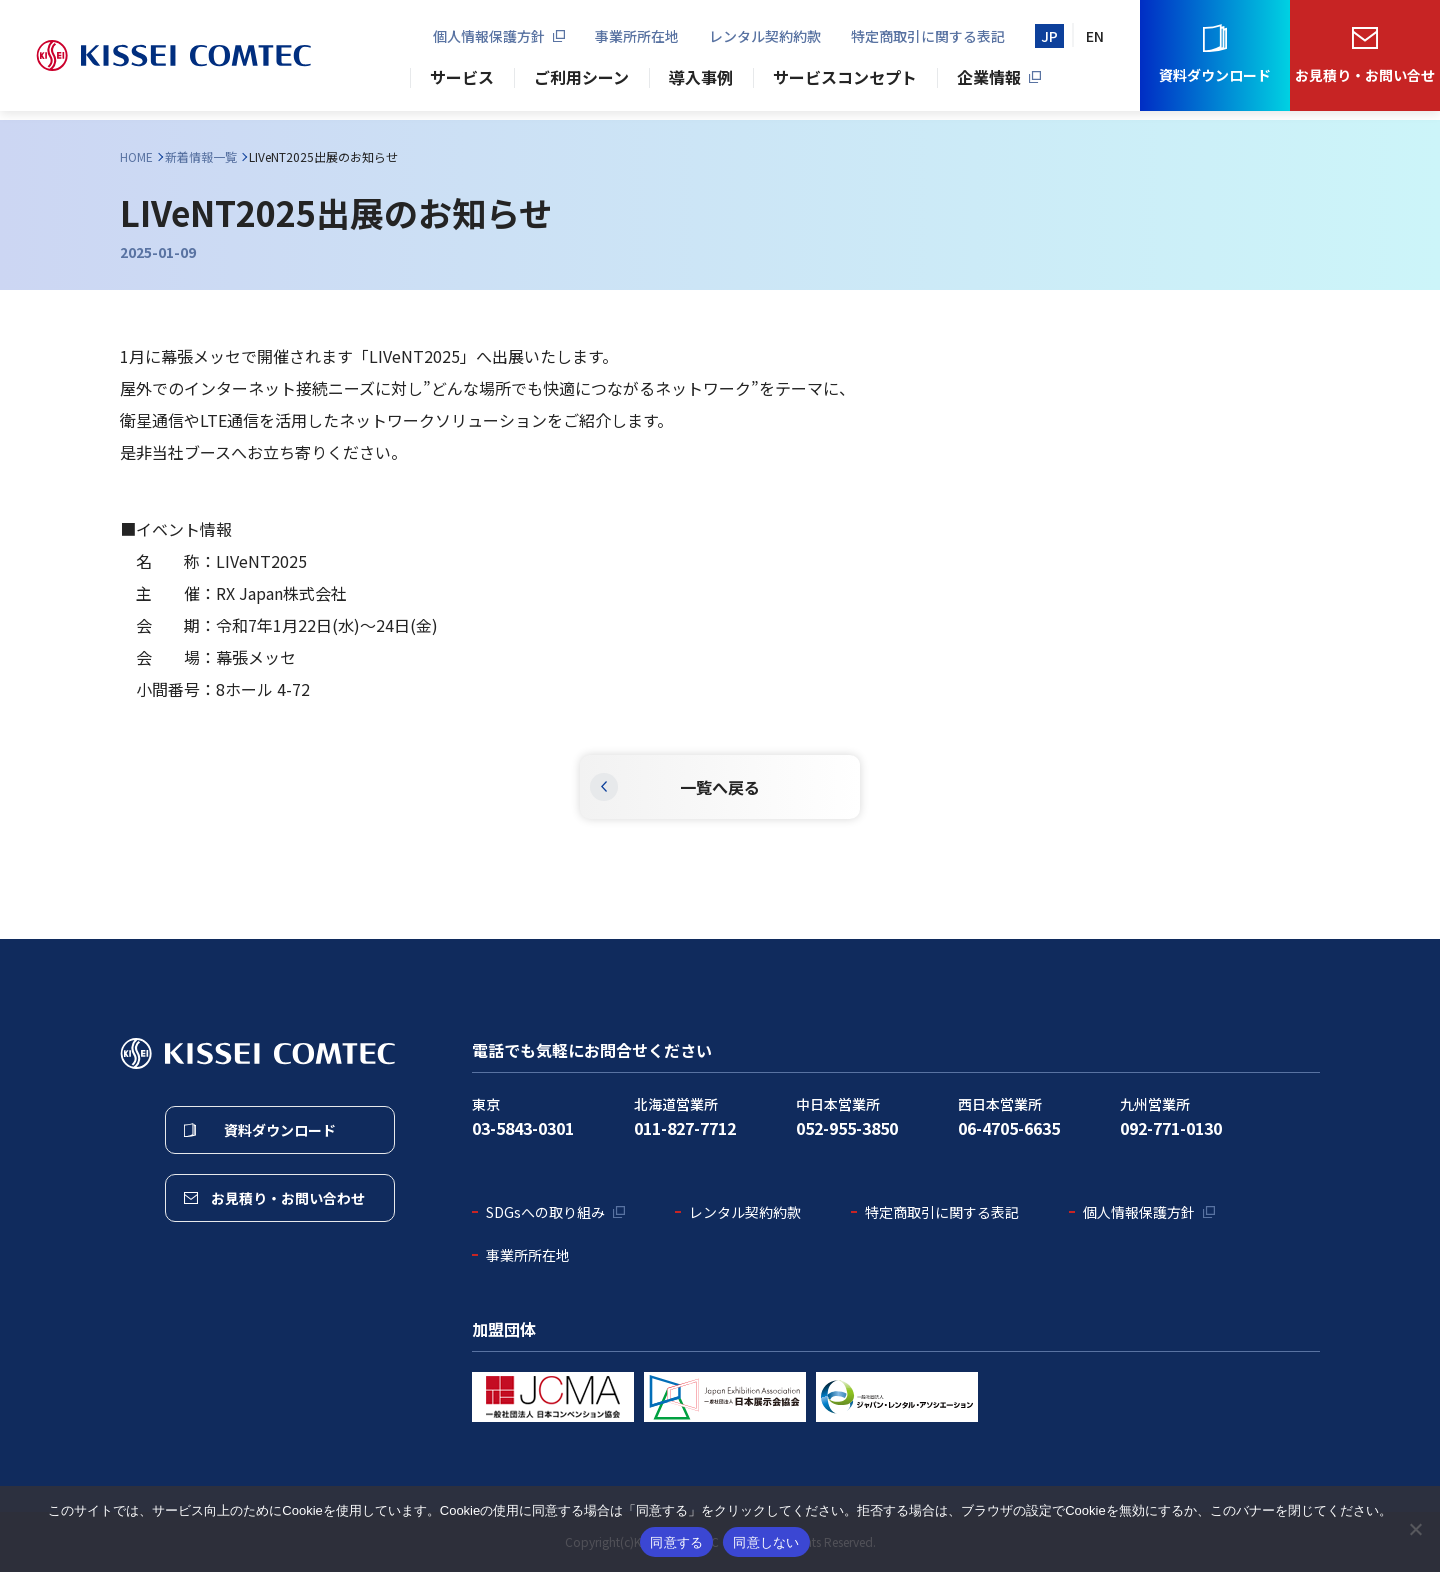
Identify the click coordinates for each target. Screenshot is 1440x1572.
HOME (136, 156)
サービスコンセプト (845, 82)
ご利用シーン (581, 82)
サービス (462, 82)
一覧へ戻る (720, 787)
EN (1095, 40)
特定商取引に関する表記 (928, 40)
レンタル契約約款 (765, 40)
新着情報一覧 (201, 156)
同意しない (766, 1542)
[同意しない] (1415, 1529)
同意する (676, 1542)
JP (1049, 40)
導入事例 (701, 82)
